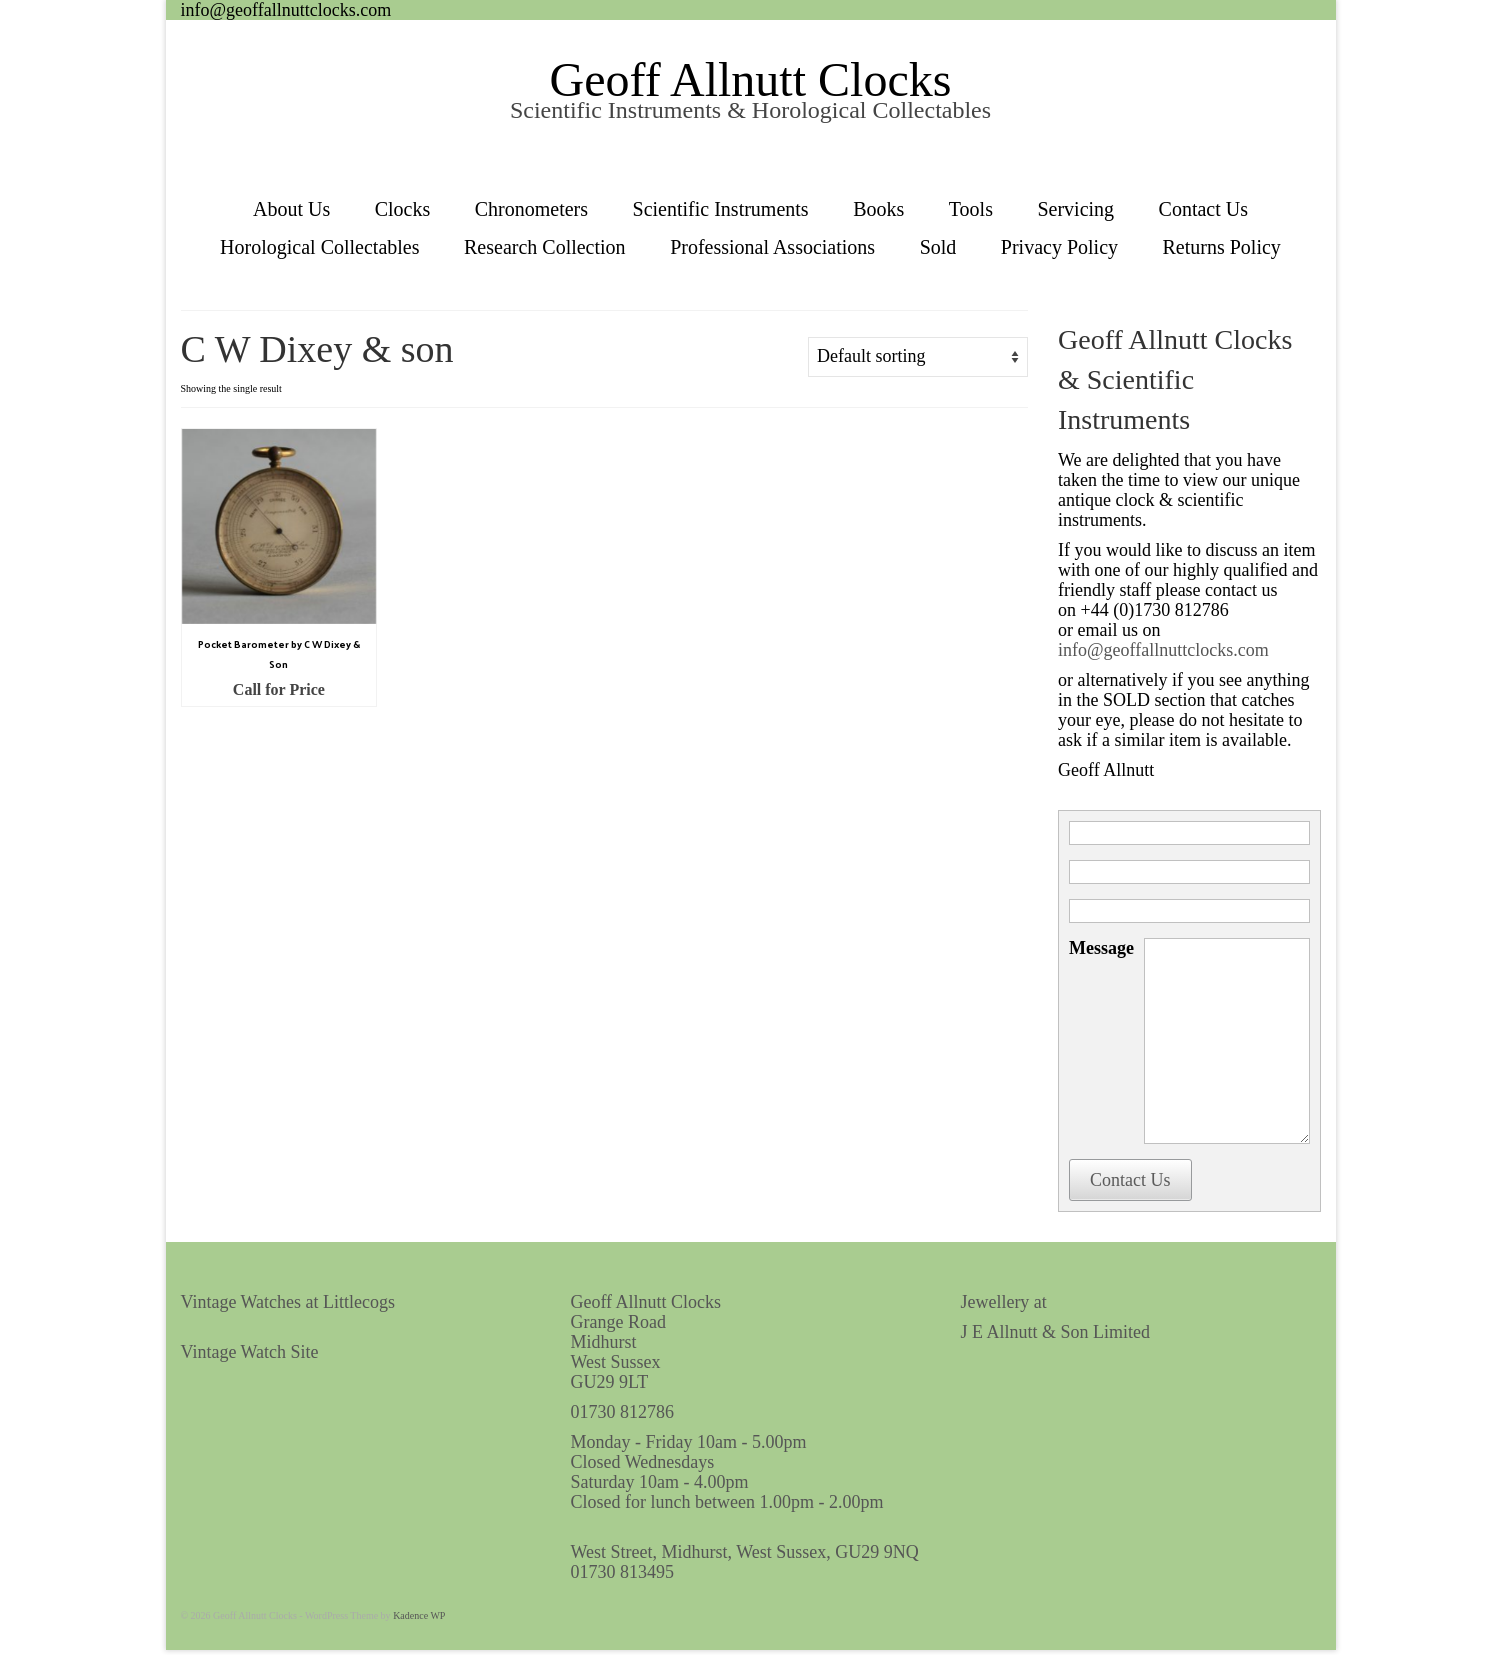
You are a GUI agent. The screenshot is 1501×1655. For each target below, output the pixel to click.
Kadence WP (419, 1615)
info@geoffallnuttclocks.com (286, 10)
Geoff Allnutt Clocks (751, 79)
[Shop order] (918, 357)
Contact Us (1130, 1180)
